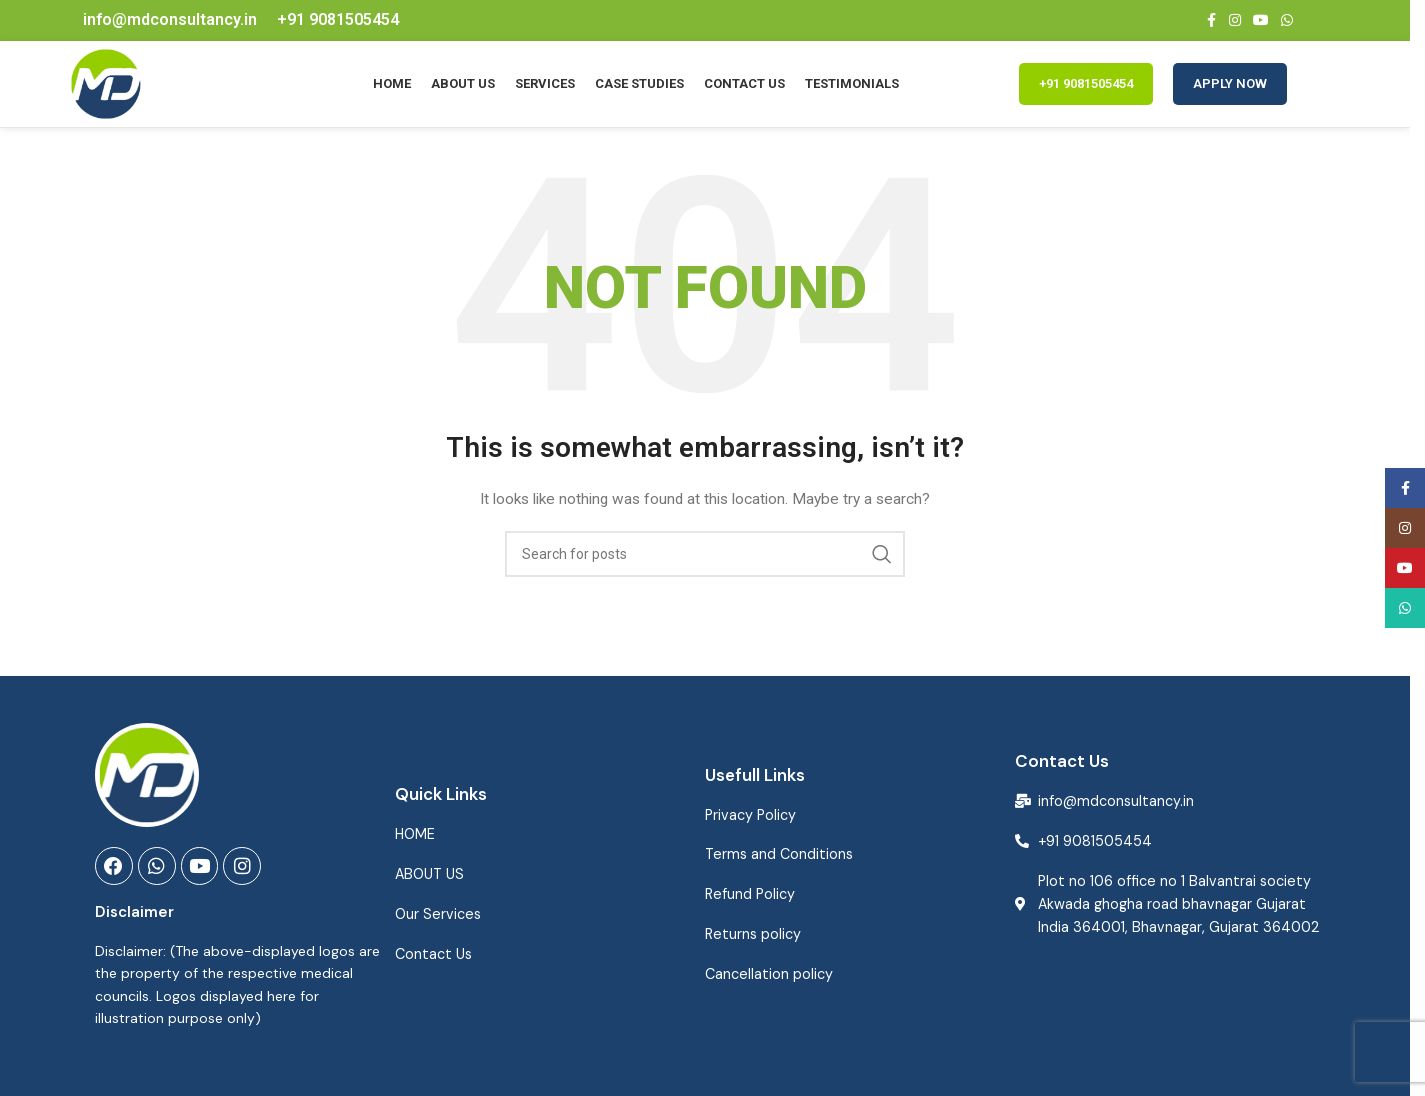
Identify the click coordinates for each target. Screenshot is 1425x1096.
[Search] (705, 573)
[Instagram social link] (1235, 21)
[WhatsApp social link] (1287, 21)
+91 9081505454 (1086, 93)
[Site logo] (115, 93)
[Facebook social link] (1211, 21)
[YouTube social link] (1261, 21)
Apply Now (1230, 93)
